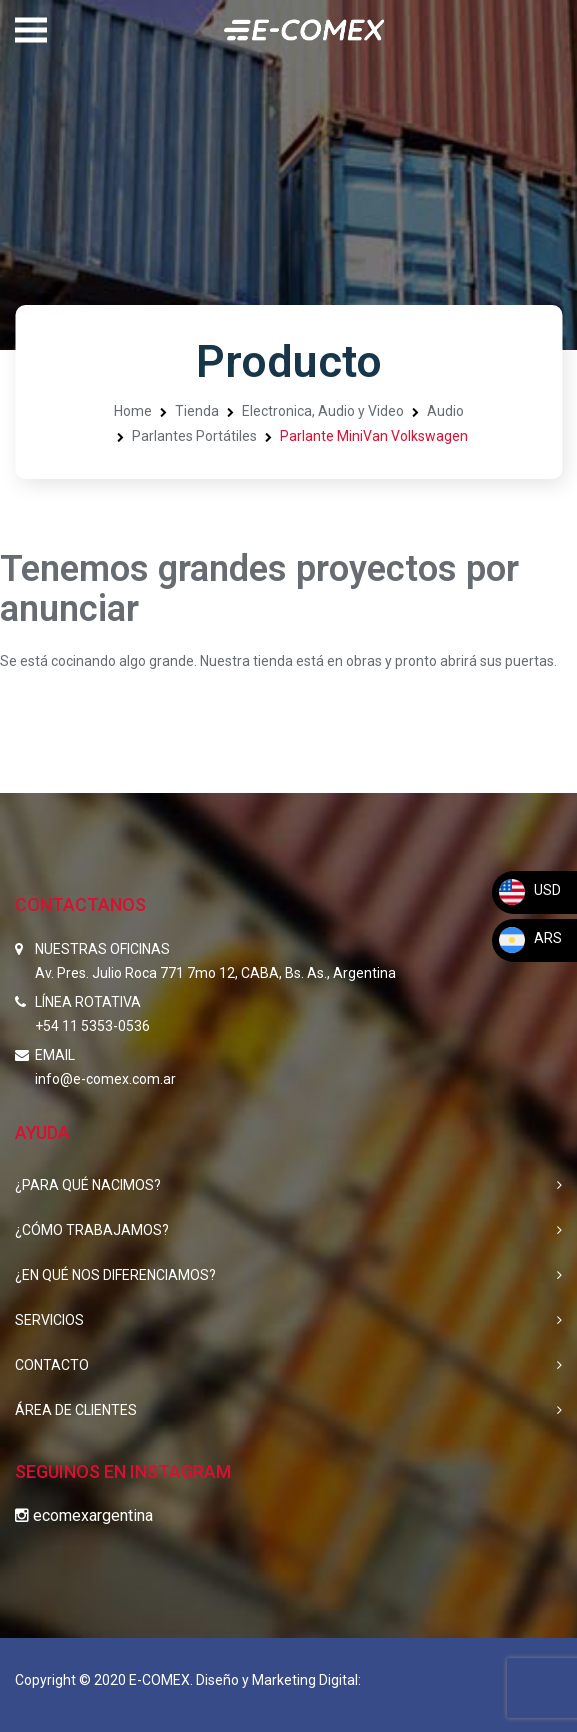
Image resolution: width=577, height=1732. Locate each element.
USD (529, 890)
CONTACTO (52, 1365)
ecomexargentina (84, 1515)
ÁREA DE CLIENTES (76, 1410)
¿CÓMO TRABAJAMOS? (92, 1230)
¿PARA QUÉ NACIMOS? (88, 1185)
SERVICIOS (49, 1320)
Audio (445, 411)
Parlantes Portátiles (194, 436)
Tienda (197, 411)
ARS (529, 938)
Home (133, 411)
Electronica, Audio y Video (323, 411)
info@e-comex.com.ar (105, 1079)
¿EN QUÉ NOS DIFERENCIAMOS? (115, 1275)
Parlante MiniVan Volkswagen (374, 436)
